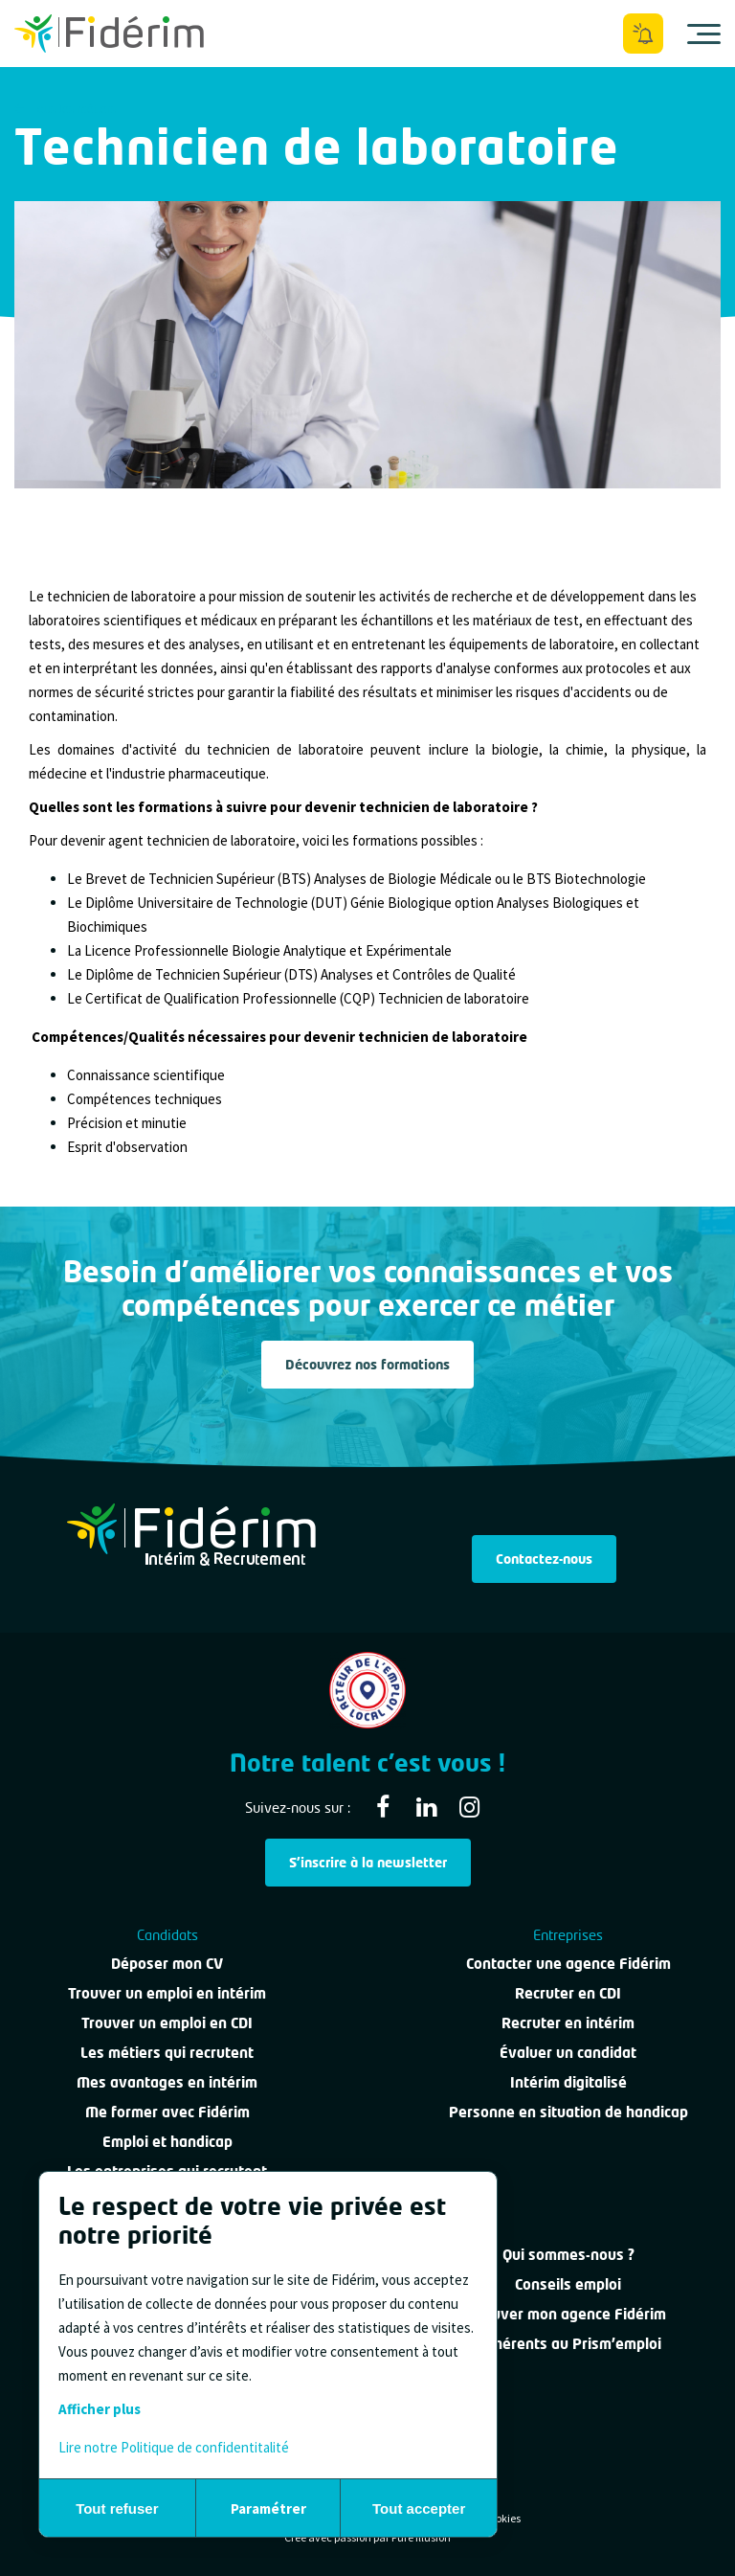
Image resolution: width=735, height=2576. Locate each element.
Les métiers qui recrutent (167, 2052)
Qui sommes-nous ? (568, 2254)
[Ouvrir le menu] (704, 33)
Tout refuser (117, 2508)
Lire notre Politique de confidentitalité (173, 2447)
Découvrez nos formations (367, 1364)
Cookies (502, 2518)
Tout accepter (418, 2508)
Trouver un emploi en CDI (167, 2022)
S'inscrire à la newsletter (368, 1862)
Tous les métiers (65, 109)
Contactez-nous (544, 1558)
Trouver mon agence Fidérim (568, 2313)
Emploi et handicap (167, 2141)
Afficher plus (99, 2409)
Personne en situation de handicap (568, 2111)
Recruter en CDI (568, 1992)
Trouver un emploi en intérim (167, 1992)
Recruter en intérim (568, 2022)
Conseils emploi (568, 2284)
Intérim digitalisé (568, 2081)
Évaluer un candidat (568, 2052)
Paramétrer (268, 2508)
